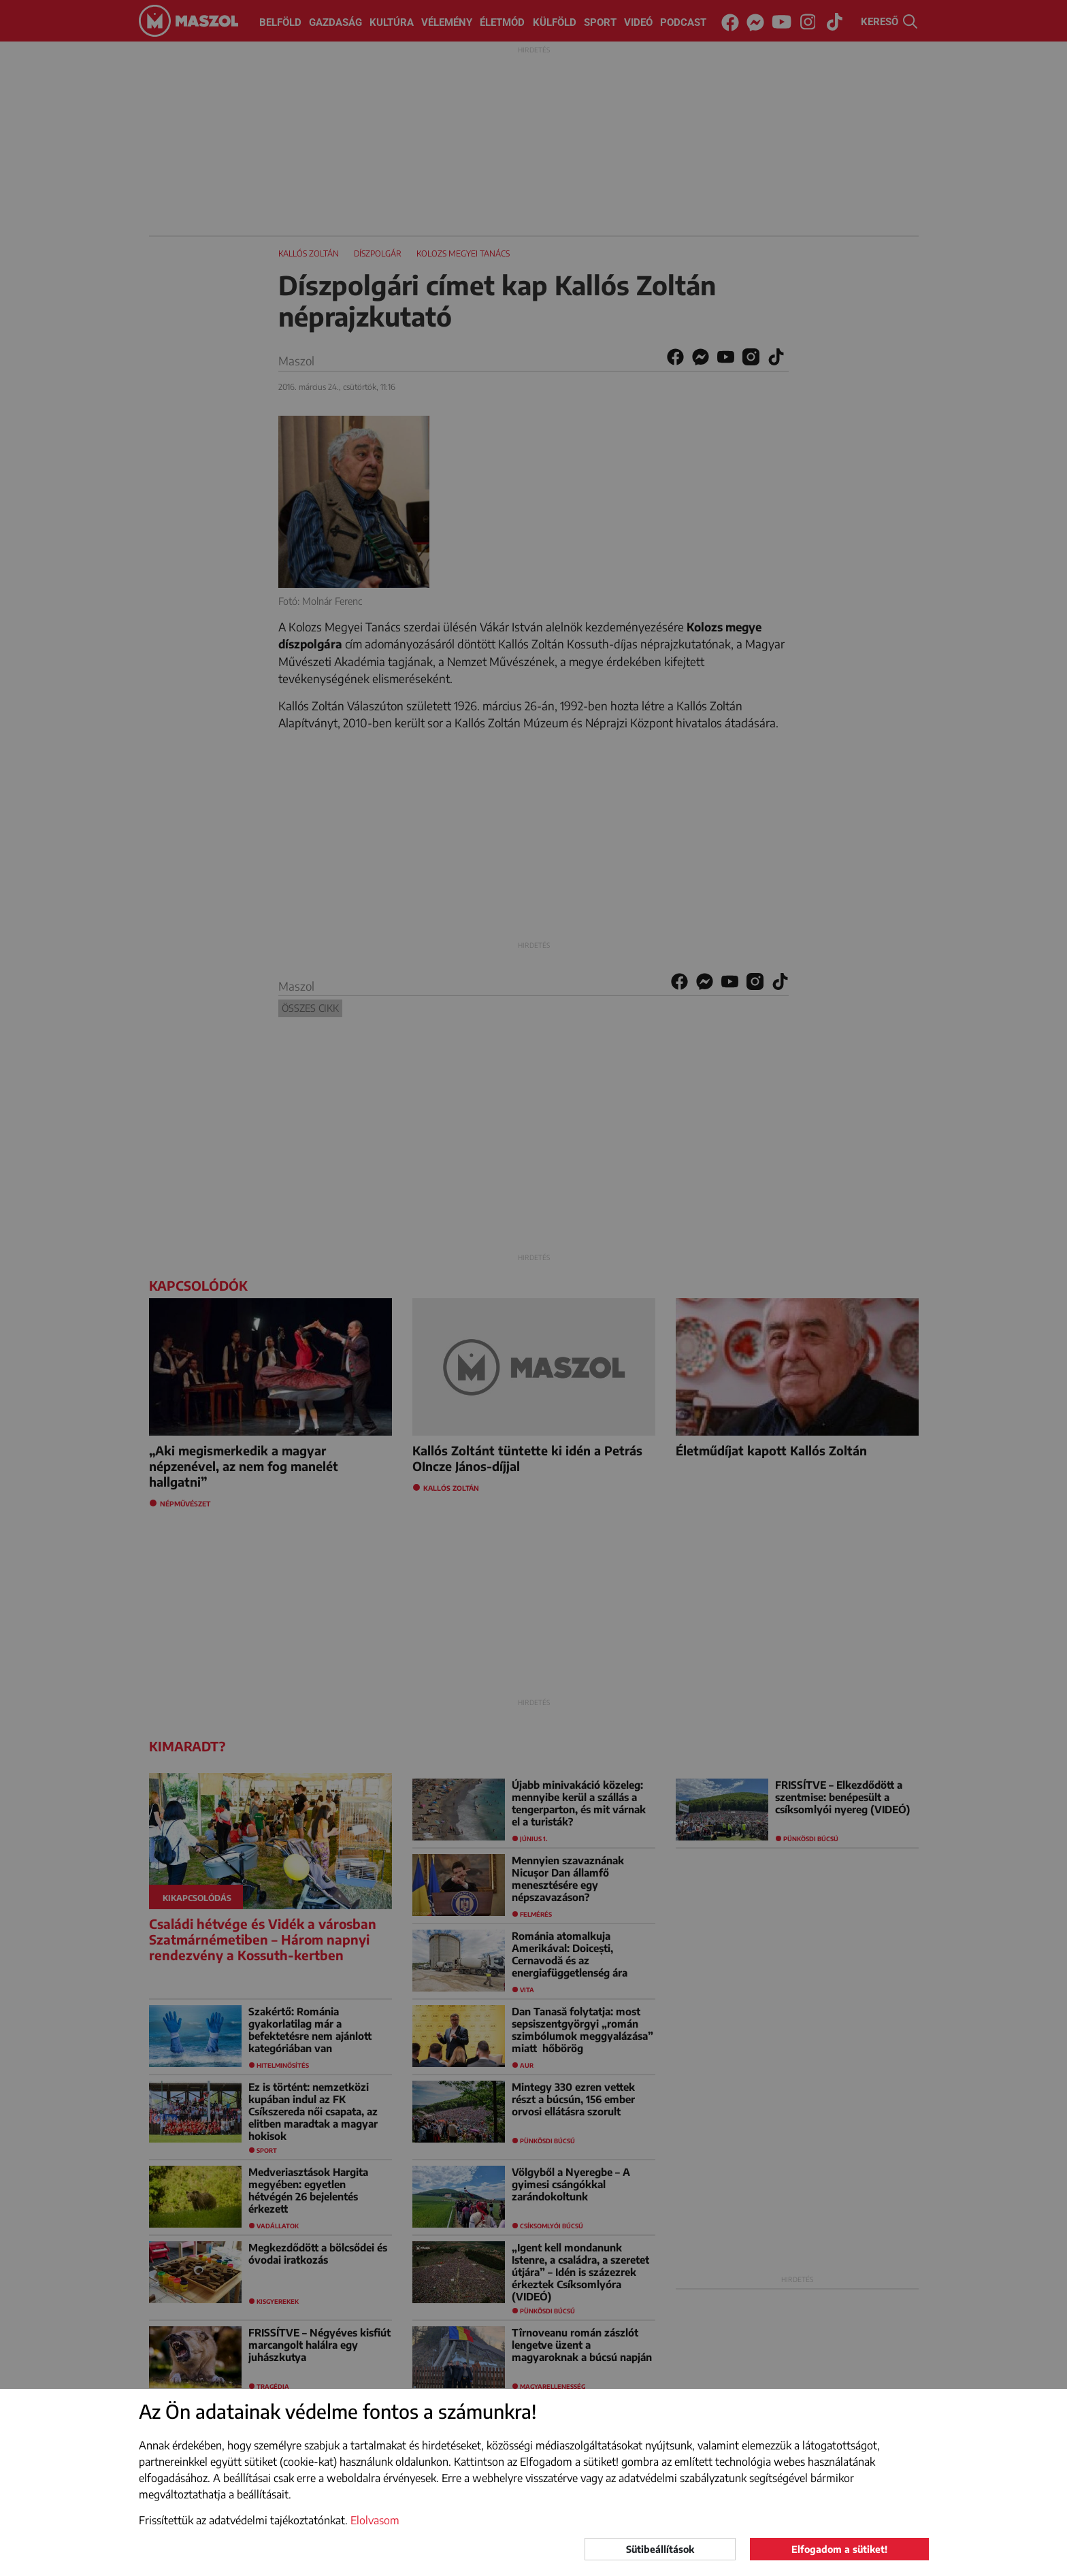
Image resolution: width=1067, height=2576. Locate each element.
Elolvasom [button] (374, 2520)
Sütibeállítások (660, 2549)
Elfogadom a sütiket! (839, 2549)
